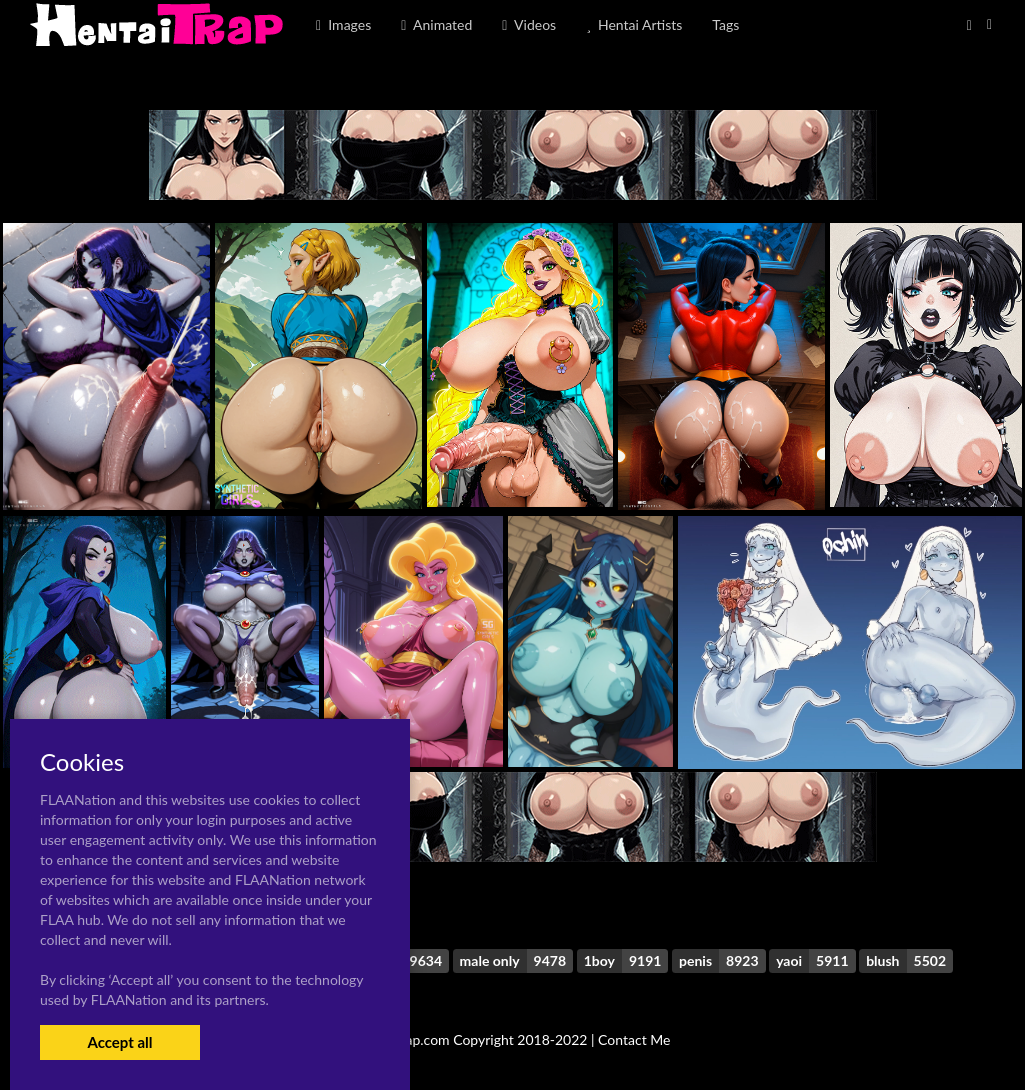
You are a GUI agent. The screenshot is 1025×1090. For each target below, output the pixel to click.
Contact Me (634, 1039)
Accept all (119, 1042)
